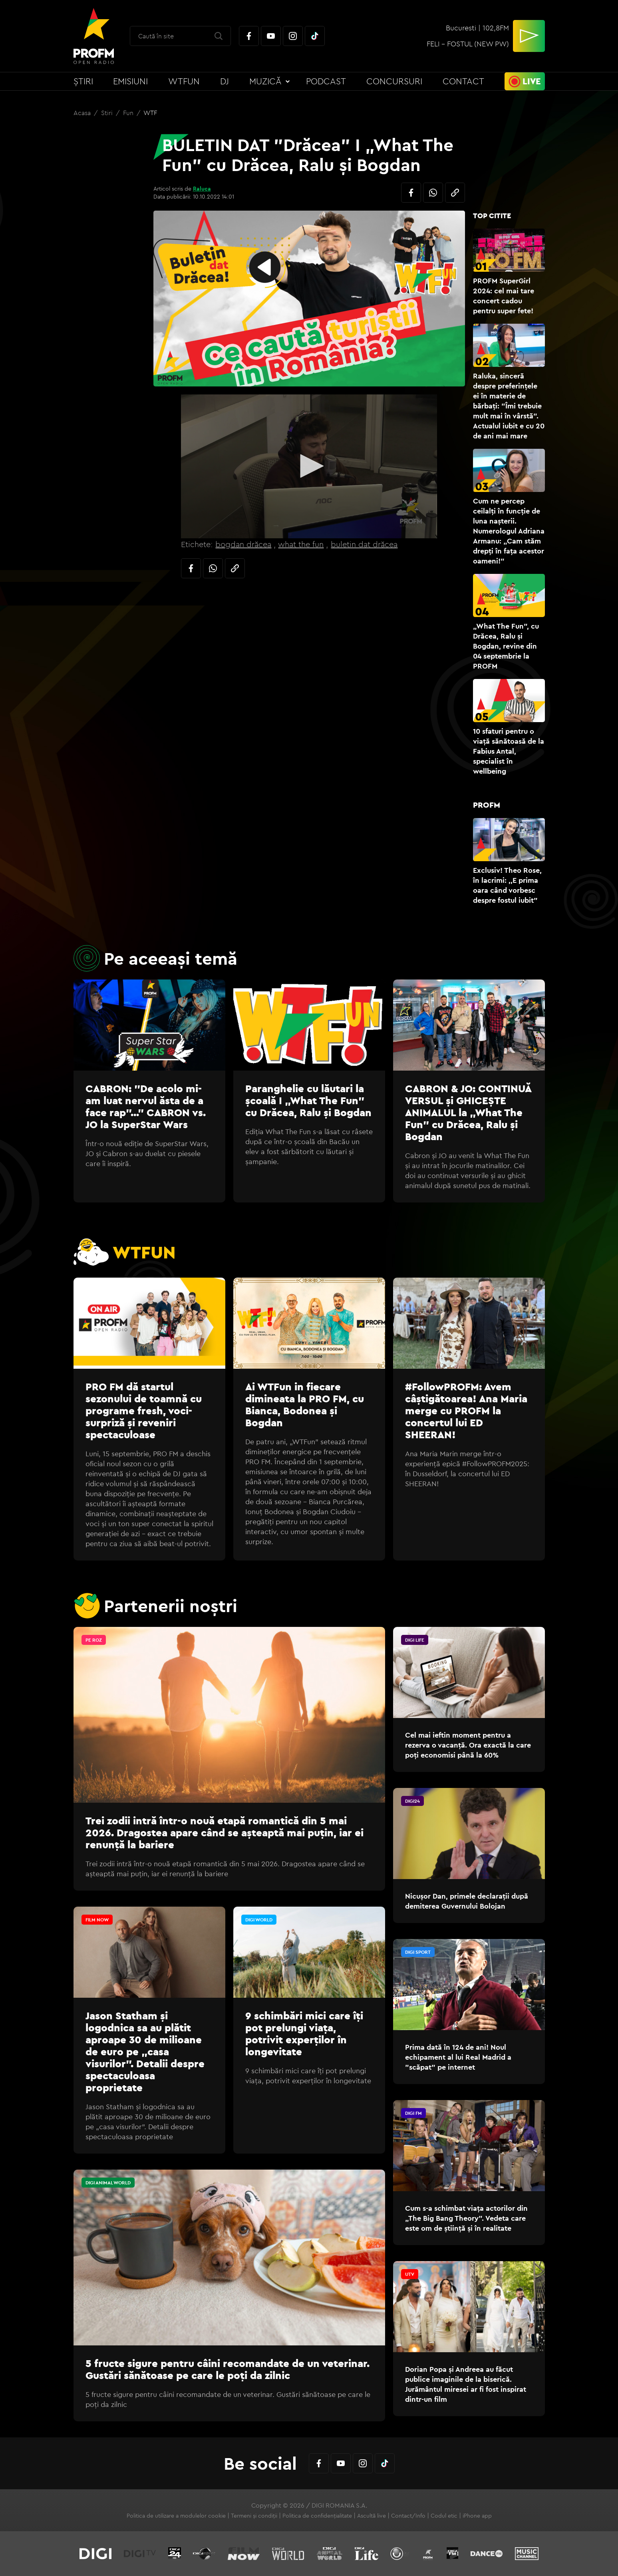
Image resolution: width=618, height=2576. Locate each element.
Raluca (202, 188)
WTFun (184, 81)
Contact (463, 81)
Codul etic (444, 2515)
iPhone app (477, 2515)
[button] (309, 466)
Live (532, 81)
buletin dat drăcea (364, 544)
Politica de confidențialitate (317, 2515)
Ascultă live (371, 2515)
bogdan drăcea (243, 544)
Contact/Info (408, 2515)
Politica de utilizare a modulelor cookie (176, 2515)
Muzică (265, 81)
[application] (309, 466)
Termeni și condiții (254, 2515)
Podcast (326, 81)
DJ (224, 81)
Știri (83, 81)
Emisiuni (130, 81)
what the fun (301, 544)
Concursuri (394, 81)
